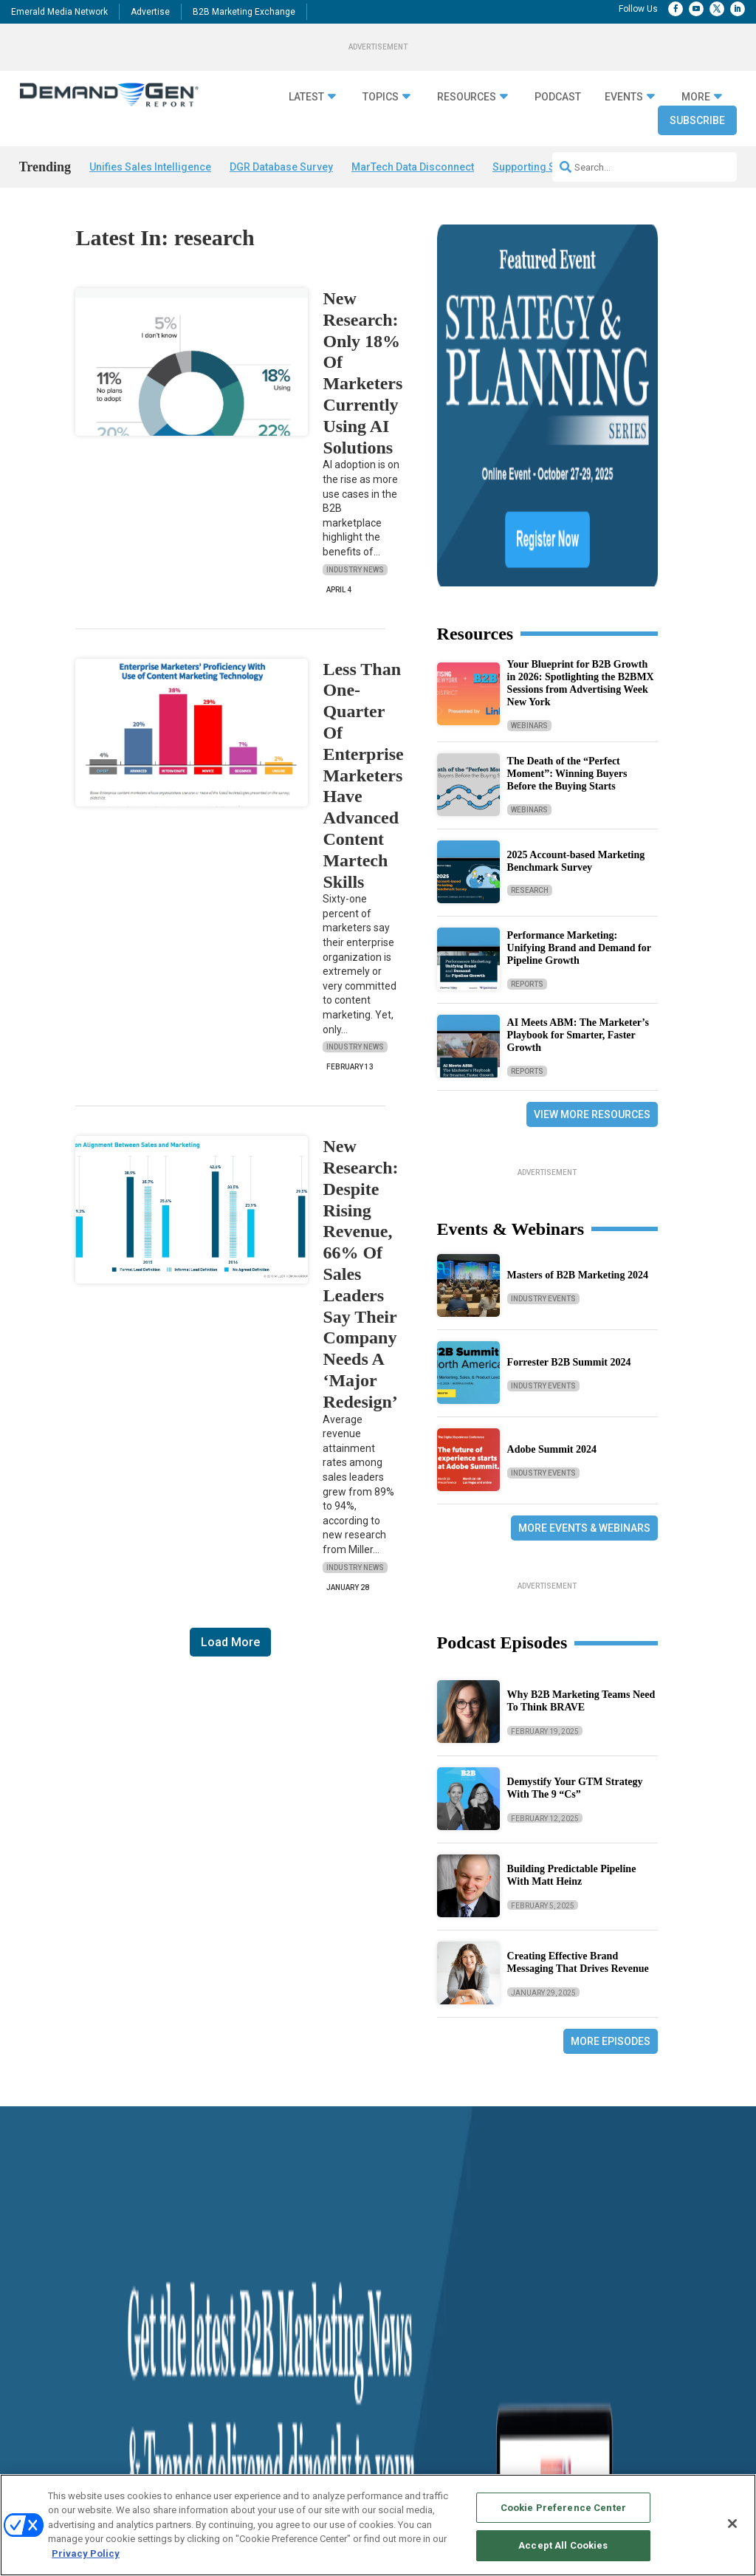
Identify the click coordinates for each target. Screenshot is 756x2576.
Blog (28, 2397)
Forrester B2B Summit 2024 (569, 1186)
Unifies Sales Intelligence (150, 167)
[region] (378, 2525)
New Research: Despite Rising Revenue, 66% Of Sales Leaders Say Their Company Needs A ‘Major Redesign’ (360, 1274)
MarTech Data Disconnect (412, 167)
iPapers (320, 2416)
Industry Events (543, 1122)
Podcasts (37, 2379)
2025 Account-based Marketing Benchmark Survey (576, 684)
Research (530, 714)
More (695, 97)
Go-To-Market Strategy (204, 2342)
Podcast (558, 97)
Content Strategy (194, 2305)
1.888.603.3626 (625, 2294)
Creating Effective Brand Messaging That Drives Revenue (578, 1786)
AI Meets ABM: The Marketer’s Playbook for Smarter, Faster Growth (578, 859)
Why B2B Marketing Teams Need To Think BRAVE (581, 1525)
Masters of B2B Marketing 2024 (577, 1099)
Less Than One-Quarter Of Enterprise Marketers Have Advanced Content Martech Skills (363, 775)
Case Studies (44, 2342)
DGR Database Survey (281, 167)
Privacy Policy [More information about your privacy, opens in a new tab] (86, 2553)
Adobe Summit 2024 (552, 1273)
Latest (306, 97)
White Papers (331, 2397)
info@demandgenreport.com (649, 2328)
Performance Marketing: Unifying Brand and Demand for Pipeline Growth (579, 772)
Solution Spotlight (54, 2361)
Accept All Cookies (563, 2545)
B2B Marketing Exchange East (509, 2397)
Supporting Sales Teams (551, 167)
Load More (230, 1642)
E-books (321, 2379)
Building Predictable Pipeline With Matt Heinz (571, 1699)
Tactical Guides (336, 2305)
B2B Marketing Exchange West (510, 2378)
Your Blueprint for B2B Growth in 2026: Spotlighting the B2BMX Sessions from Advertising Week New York (580, 507)
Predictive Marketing (201, 2379)
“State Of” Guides (339, 2287)
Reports (527, 808)
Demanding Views (54, 2305)
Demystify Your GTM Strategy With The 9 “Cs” (575, 1612)
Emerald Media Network (59, 11)
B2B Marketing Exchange (244, 11)
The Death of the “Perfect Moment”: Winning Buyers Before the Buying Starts (567, 598)
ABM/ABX (182, 2287)
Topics (380, 97)
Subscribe (697, 120)
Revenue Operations (200, 2397)
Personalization (191, 2361)
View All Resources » (345, 2434)
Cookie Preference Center (563, 2507)
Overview (467, 2287)
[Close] (732, 2523)
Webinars (529, 549)
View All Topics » (194, 2434)
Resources (466, 97)
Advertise (150, 11)
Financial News (49, 2324)
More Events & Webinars (584, 1352)
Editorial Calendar (484, 2324)
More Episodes (610, 1865)
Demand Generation (200, 2324)
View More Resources (592, 938)
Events (624, 97)
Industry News (355, 570)
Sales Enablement (196, 2416)
